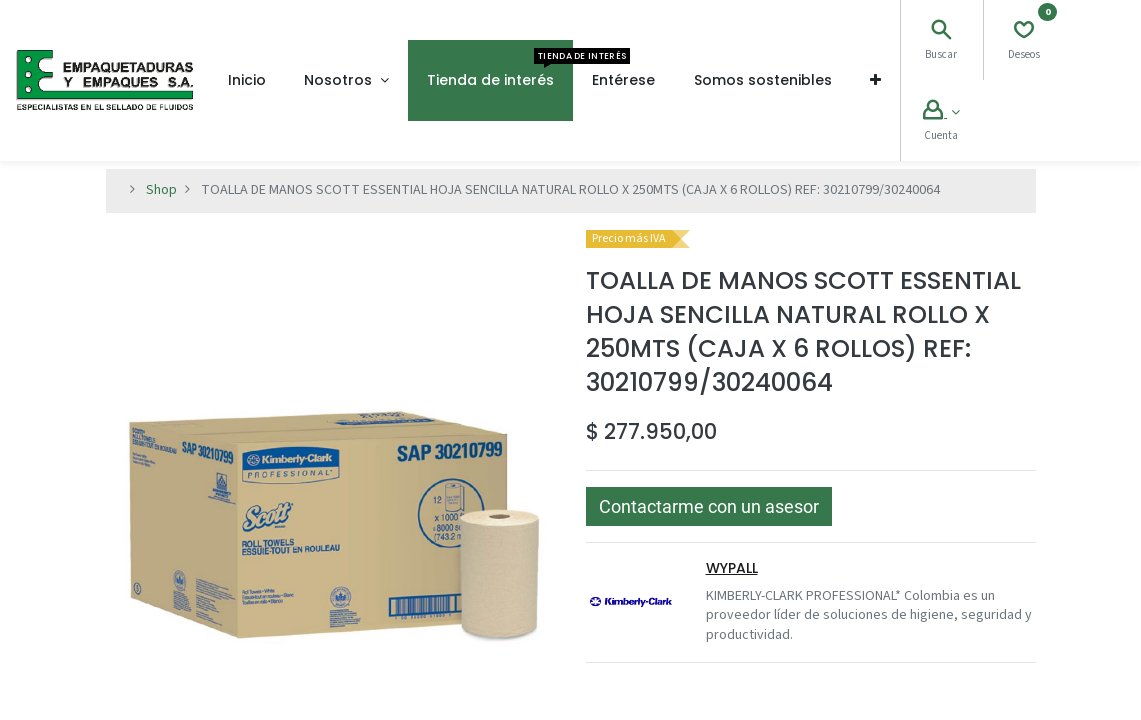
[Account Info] (941, 113)
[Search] (941, 33)
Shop (161, 190)
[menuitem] (247, 80)
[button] (875, 80)
